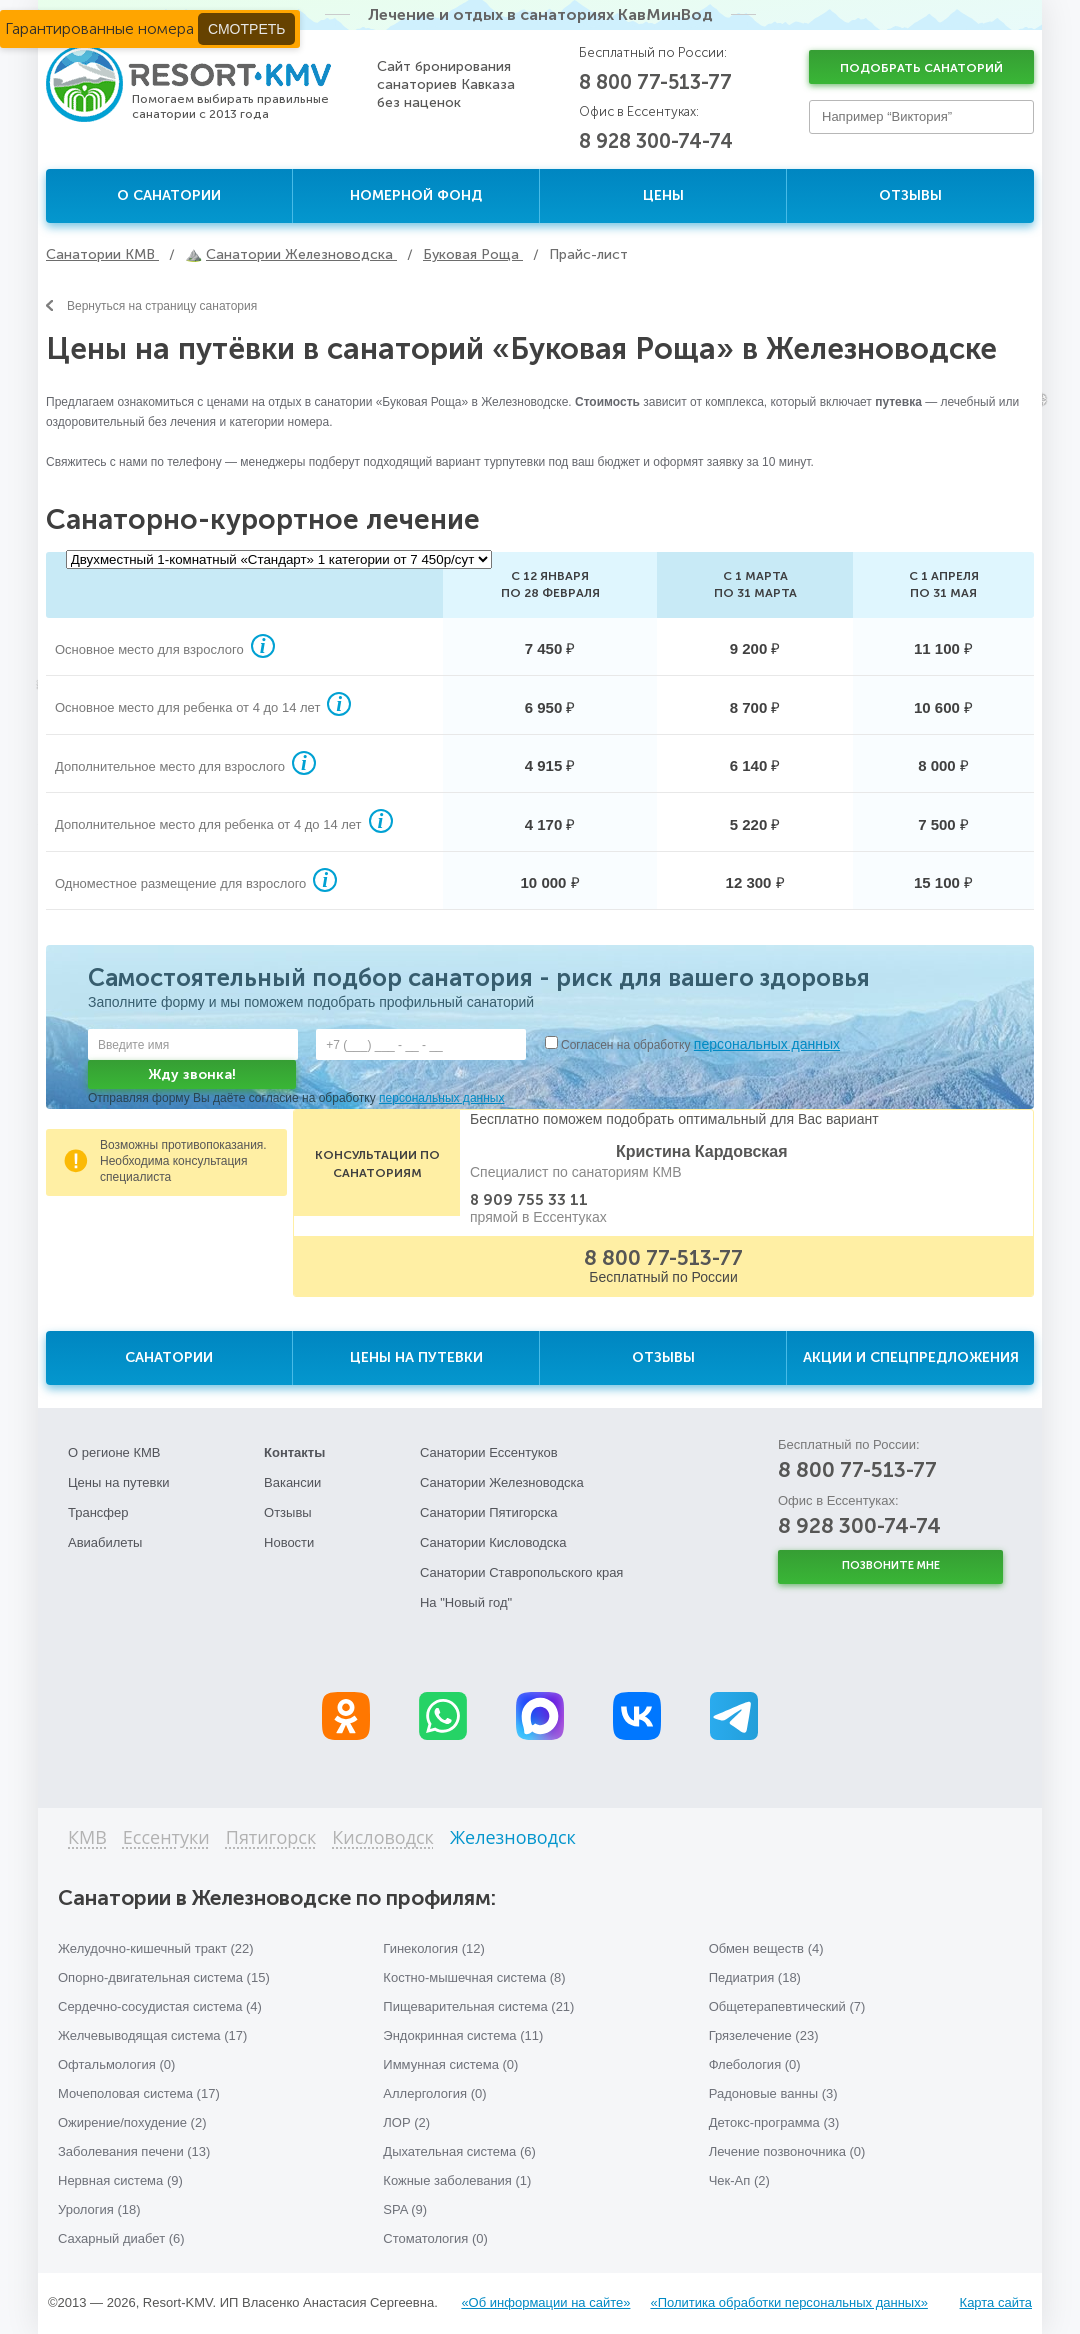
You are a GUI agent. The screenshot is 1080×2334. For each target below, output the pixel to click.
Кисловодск (383, 1838)
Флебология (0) (755, 2064)
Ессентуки (166, 1838)
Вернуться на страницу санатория (151, 306)
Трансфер (98, 1512)
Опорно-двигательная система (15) (164, 1977)
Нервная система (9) (120, 2180)
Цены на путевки (416, 1357)
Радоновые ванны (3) (773, 2093)
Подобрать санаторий (921, 68)
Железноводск (513, 1838)
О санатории (169, 195)
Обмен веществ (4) (766, 1948)
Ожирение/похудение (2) (132, 2122)
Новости (289, 1542)
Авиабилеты (105, 1542)
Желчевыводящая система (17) (152, 2035)
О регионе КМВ (114, 1452)
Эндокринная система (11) (463, 2035)
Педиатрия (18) (755, 1977)
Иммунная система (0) (450, 2064)
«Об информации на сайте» (545, 2302)
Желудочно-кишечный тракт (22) (156, 1948)
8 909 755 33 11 (529, 1200)
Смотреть (246, 29)
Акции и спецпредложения (911, 1357)
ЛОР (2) (406, 2122)
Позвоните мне (891, 1565)
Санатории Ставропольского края (521, 1572)
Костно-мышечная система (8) (474, 1977)
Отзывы (910, 195)
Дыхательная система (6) (459, 2151)
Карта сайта (996, 2302)
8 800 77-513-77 (655, 82)
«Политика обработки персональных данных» (788, 2302)
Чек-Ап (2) (739, 2180)
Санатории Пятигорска (489, 1512)
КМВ (87, 1838)
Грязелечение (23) (764, 2035)
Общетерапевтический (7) (787, 2006)
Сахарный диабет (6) (121, 2238)
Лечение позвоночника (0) (787, 2151)
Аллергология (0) (434, 2093)
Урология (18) (99, 2209)
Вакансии (292, 1482)
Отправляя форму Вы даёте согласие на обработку (296, 1098)
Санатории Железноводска (502, 1482)
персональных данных (767, 1044)
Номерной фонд (416, 195)
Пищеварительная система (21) (478, 2006)
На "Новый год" (466, 1602)
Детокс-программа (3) (774, 2122)
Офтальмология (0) (116, 2064)
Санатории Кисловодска (493, 1542)
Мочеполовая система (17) (139, 2093)
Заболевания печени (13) (134, 2151)
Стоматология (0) (435, 2238)
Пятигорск (271, 1838)
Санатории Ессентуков (489, 1452)
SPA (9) (405, 2209)
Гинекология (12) (434, 1948)
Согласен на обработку (700, 1045)
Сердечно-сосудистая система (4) (160, 2006)
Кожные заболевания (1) (457, 2180)
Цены (663, 195)
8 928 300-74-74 (656, 141)
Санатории (169, 1357)
